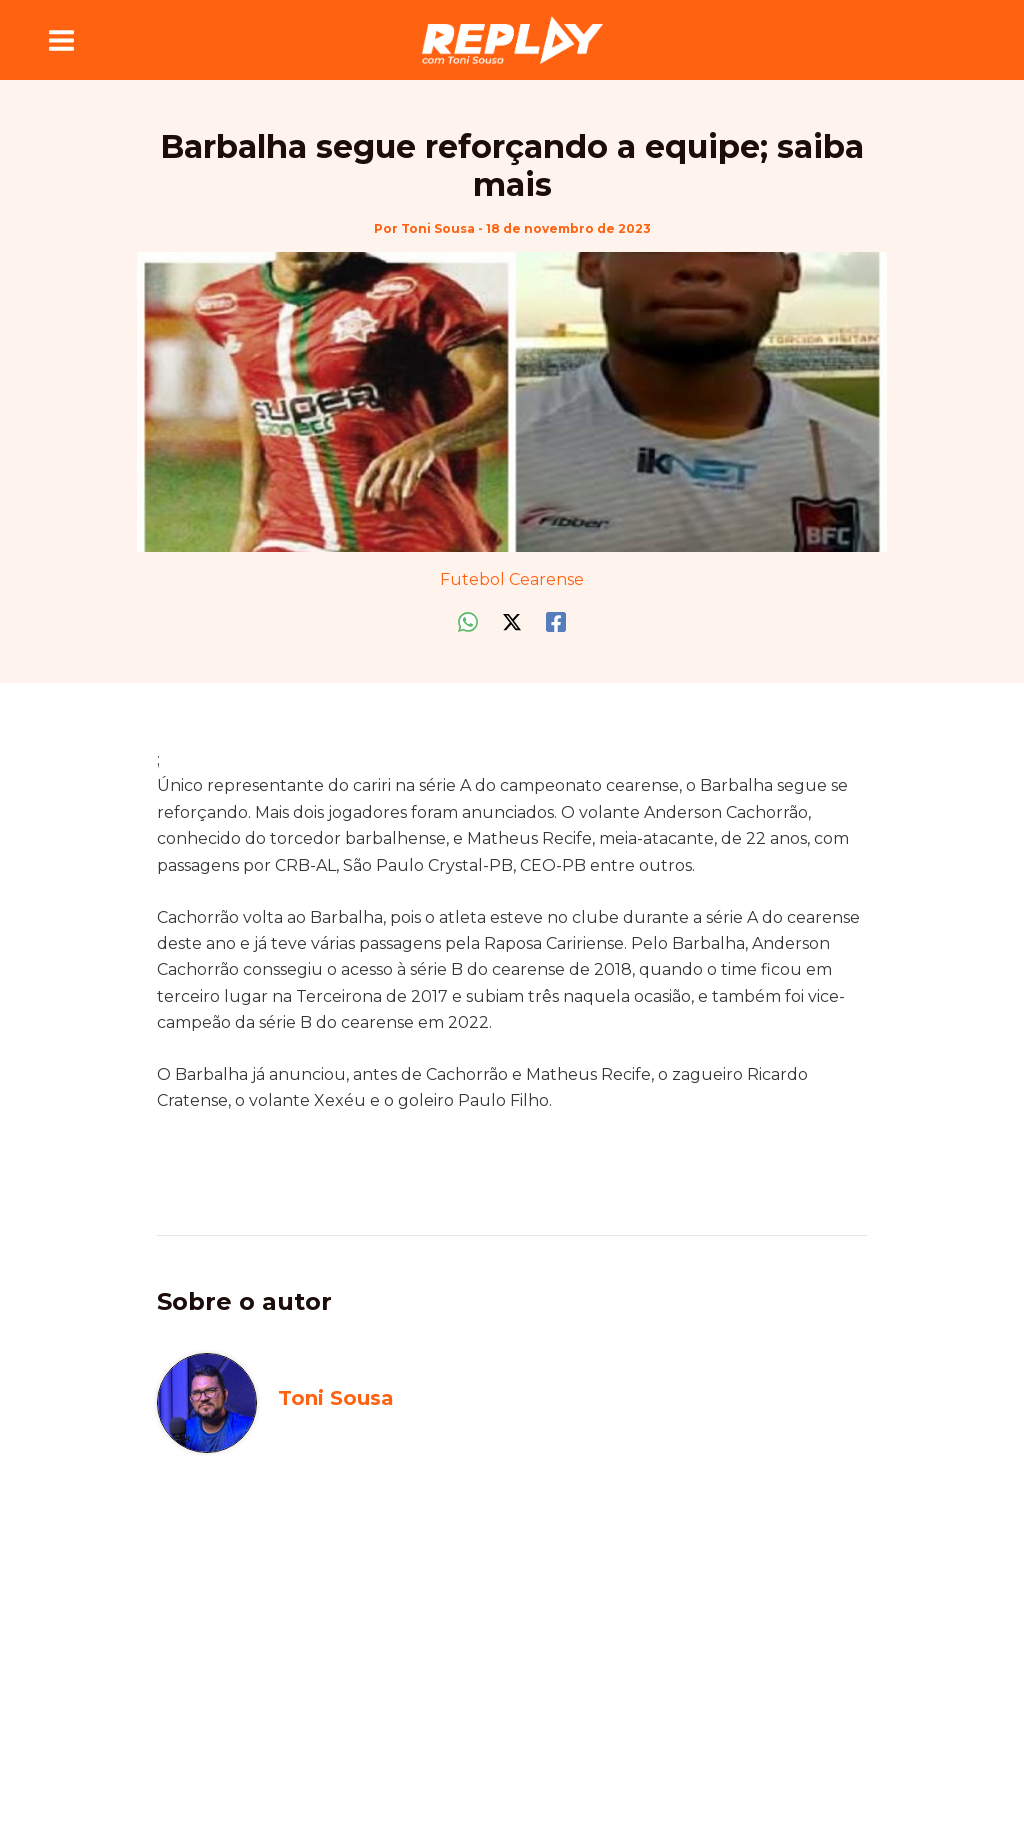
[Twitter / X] (512, 622)
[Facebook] (556, 622)
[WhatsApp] (468, 622)
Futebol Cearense (512, 579)
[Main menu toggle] (61, 40)
